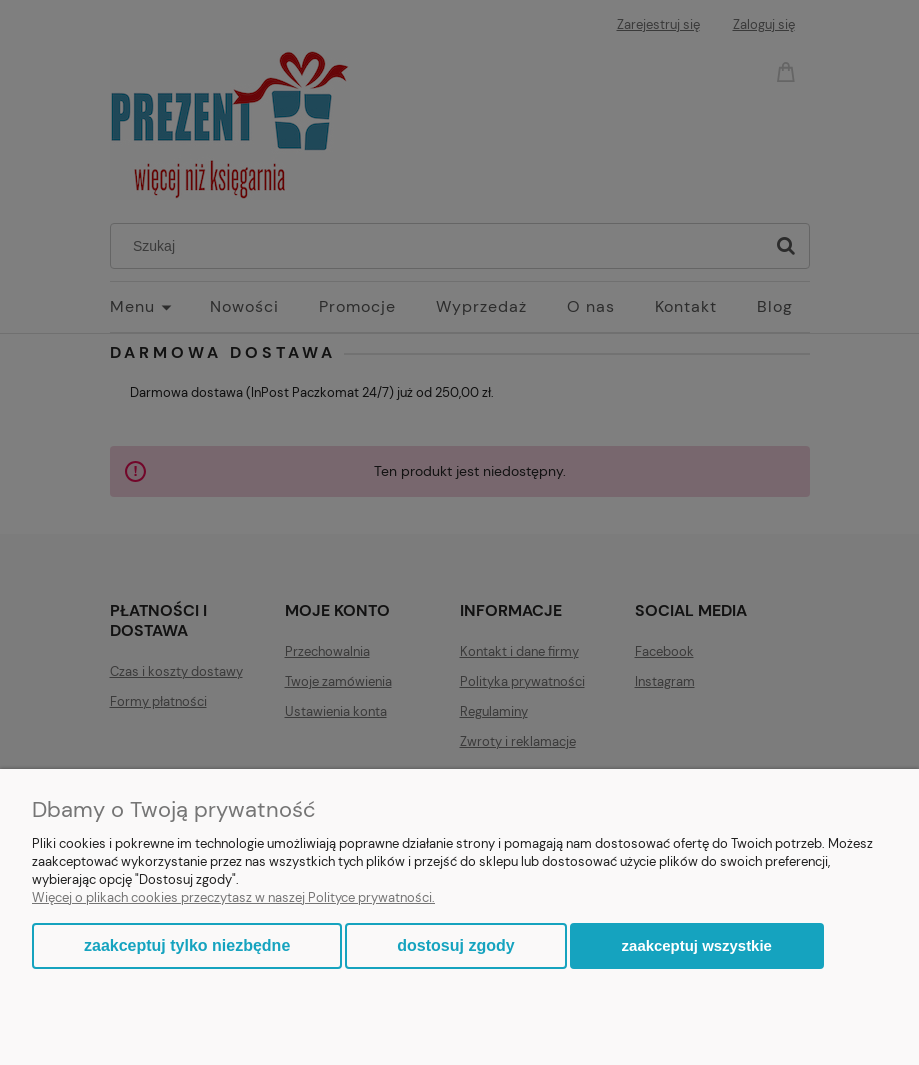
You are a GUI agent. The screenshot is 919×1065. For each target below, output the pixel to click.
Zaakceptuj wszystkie (697, 945)
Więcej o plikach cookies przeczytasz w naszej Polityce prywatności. (233, 897)
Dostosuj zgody (455, 945)
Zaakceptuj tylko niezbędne (187, 945)
